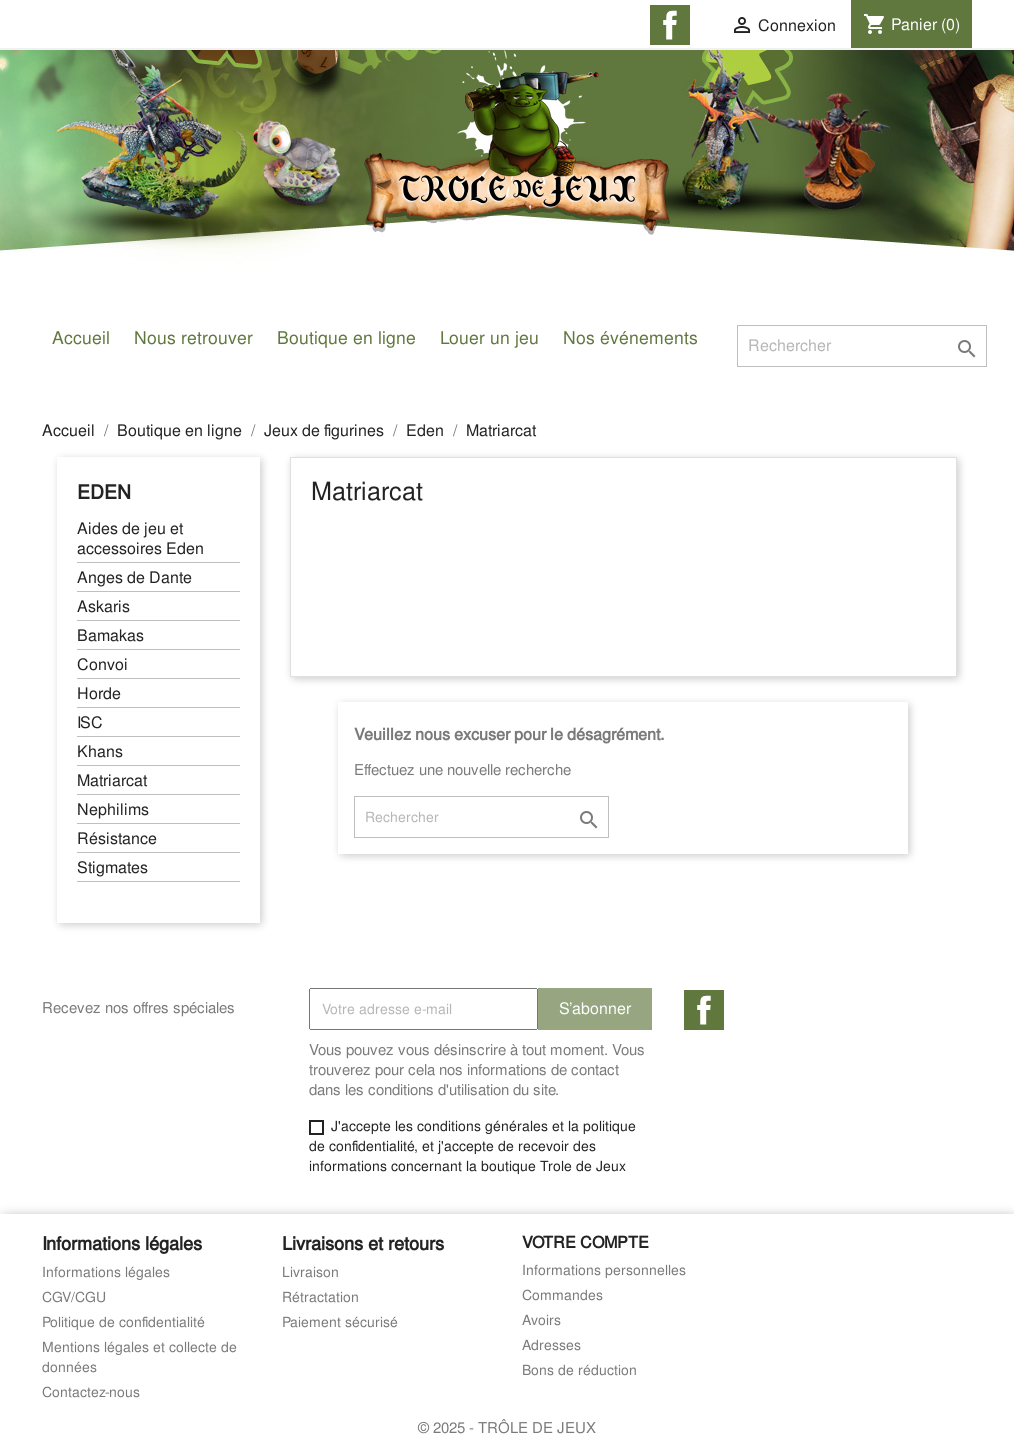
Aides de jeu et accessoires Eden (140, 539)
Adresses (551, 1345)
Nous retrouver (193, 337)
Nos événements (630, 337)
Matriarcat (112, 781)
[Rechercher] (862, 346)
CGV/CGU (74, 1297)
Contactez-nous (91, 1392)
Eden (104, 492)
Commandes (562, 1295)
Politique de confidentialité (123, 1322)
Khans (100, 752)
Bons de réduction (579, 1370)
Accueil (81, 337)
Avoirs (541, 1320)
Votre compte (585, 1242)
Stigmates (112, 868)
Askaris (103, 607)
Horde (99, 694)
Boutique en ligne (346, 337)
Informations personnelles (604, 1270)
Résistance (117, 839)
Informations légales (106, 1272)
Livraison (310, 1272)
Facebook (704, 1010)
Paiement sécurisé (340, 1322)
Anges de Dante (134, 578)
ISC (90, 723)
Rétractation (320, 1297)
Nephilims (113, 810)
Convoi (102, 665)
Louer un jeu (489, 337)
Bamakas (110, 636)
